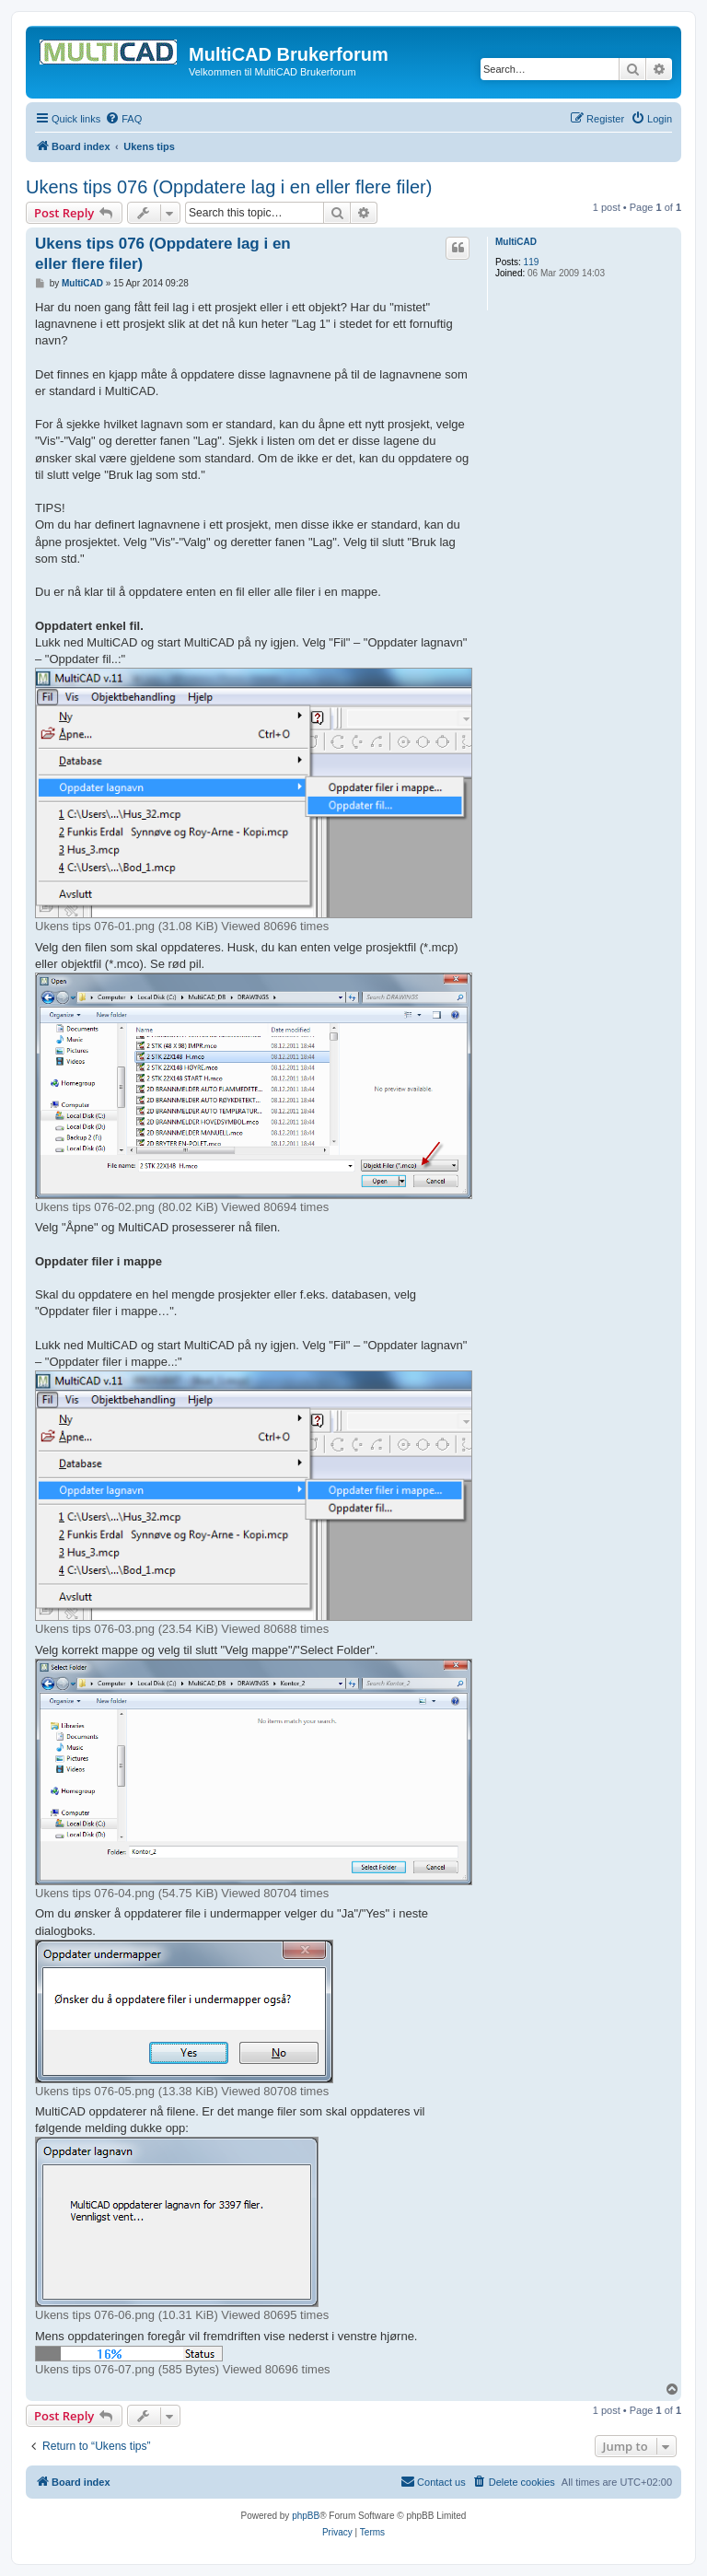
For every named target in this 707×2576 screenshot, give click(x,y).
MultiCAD (516, 242)
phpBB (305, 2516)
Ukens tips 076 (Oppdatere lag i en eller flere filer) (229, 187)
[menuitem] (123, 119)
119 (531, 262)
